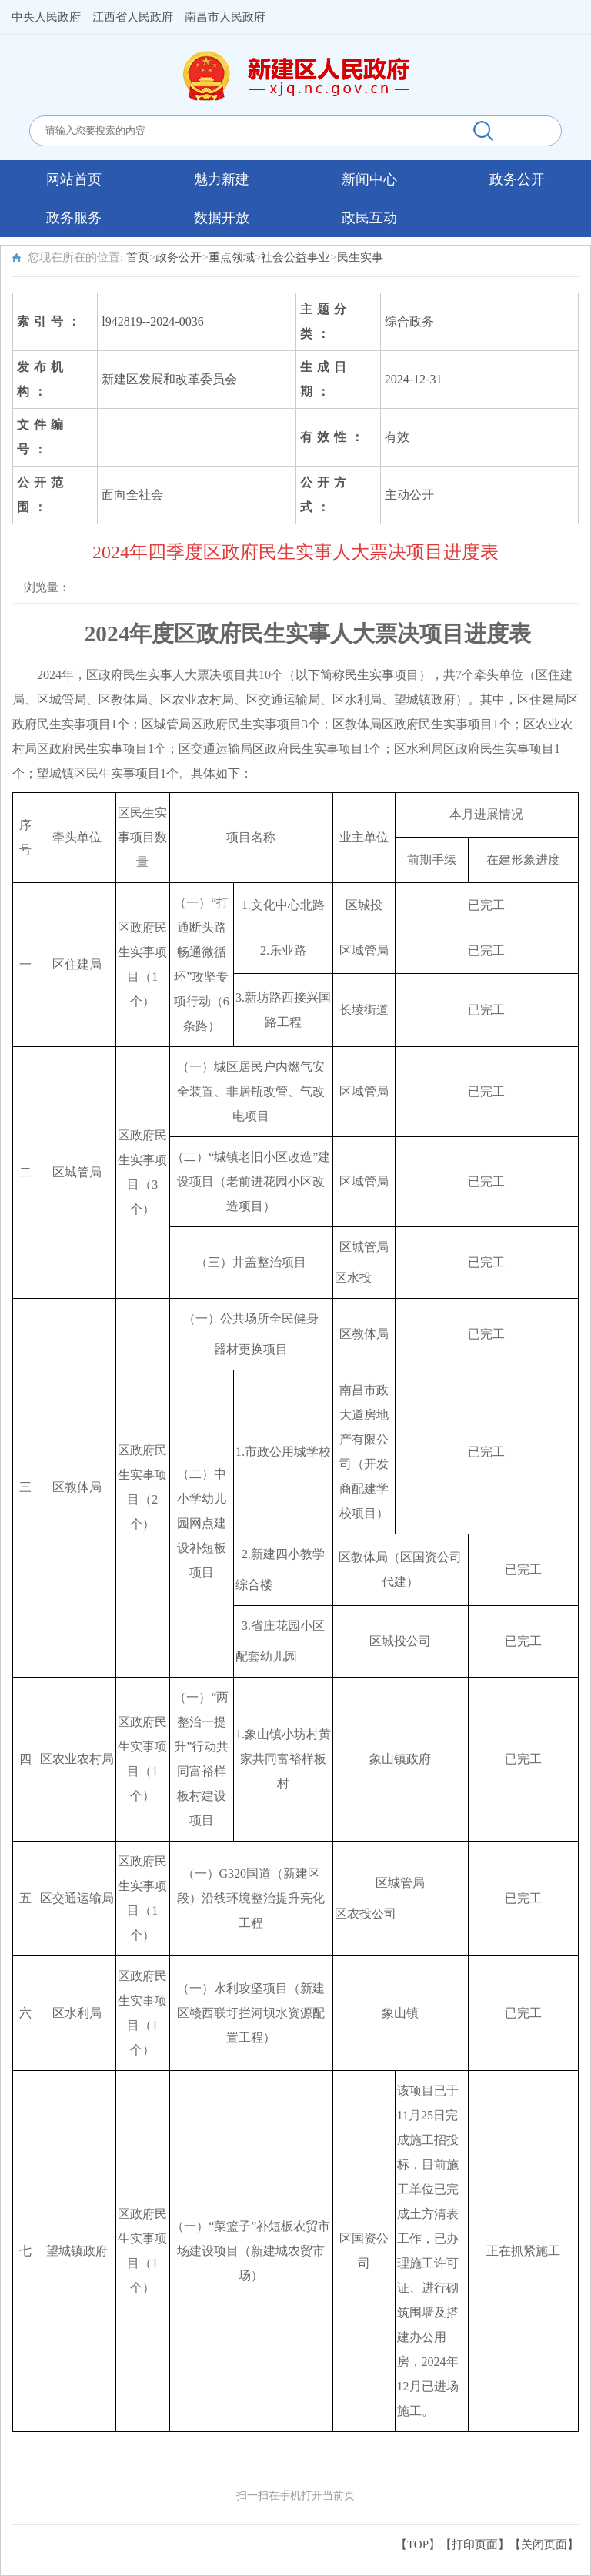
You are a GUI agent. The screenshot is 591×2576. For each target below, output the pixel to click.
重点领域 (232, 257)
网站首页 (74, 179)
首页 (137, 257)
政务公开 (517, 179)
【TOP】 (418, 2544)
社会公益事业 (295, 257)
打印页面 (475, 2544)
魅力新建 (221, 179)
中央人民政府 (46, 17)
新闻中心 (369, 179)
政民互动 (369, 218)
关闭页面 (544, 2544)
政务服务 (74, 218)
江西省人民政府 (132, 17)
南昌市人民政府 (225, 17)
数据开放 (221, 218)
